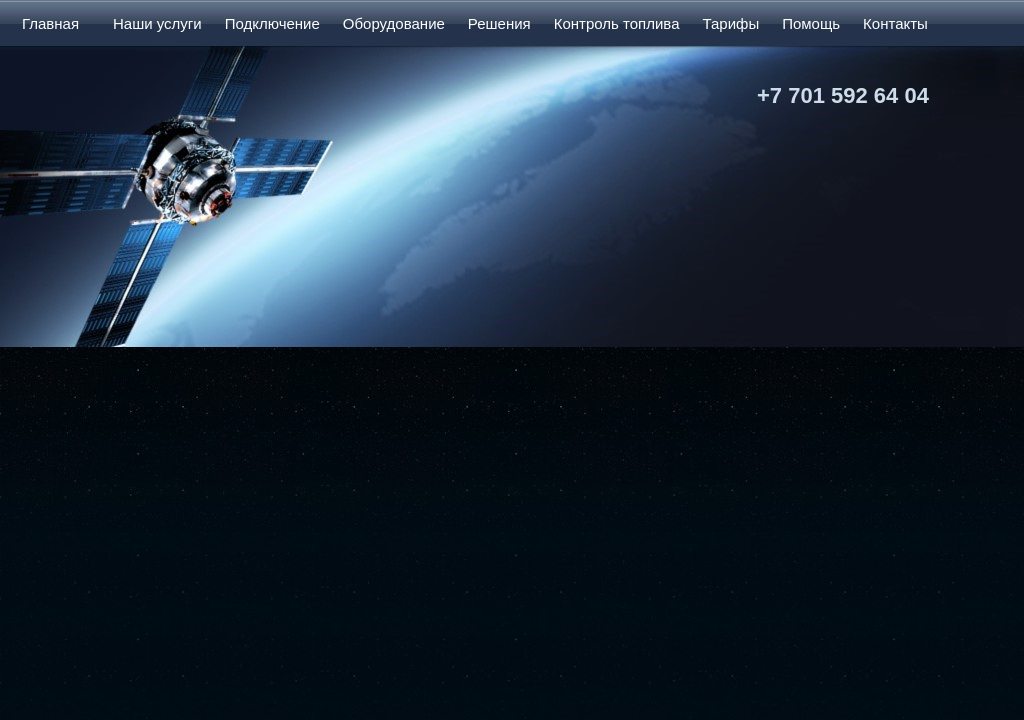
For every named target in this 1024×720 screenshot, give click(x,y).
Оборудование (394, 23)
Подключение (272, 23)
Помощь (811, 23)
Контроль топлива (617, 23)
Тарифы (730, 23)
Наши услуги (157, 23)
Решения (499, 23)
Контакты (895, 23)
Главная (50, 23)
